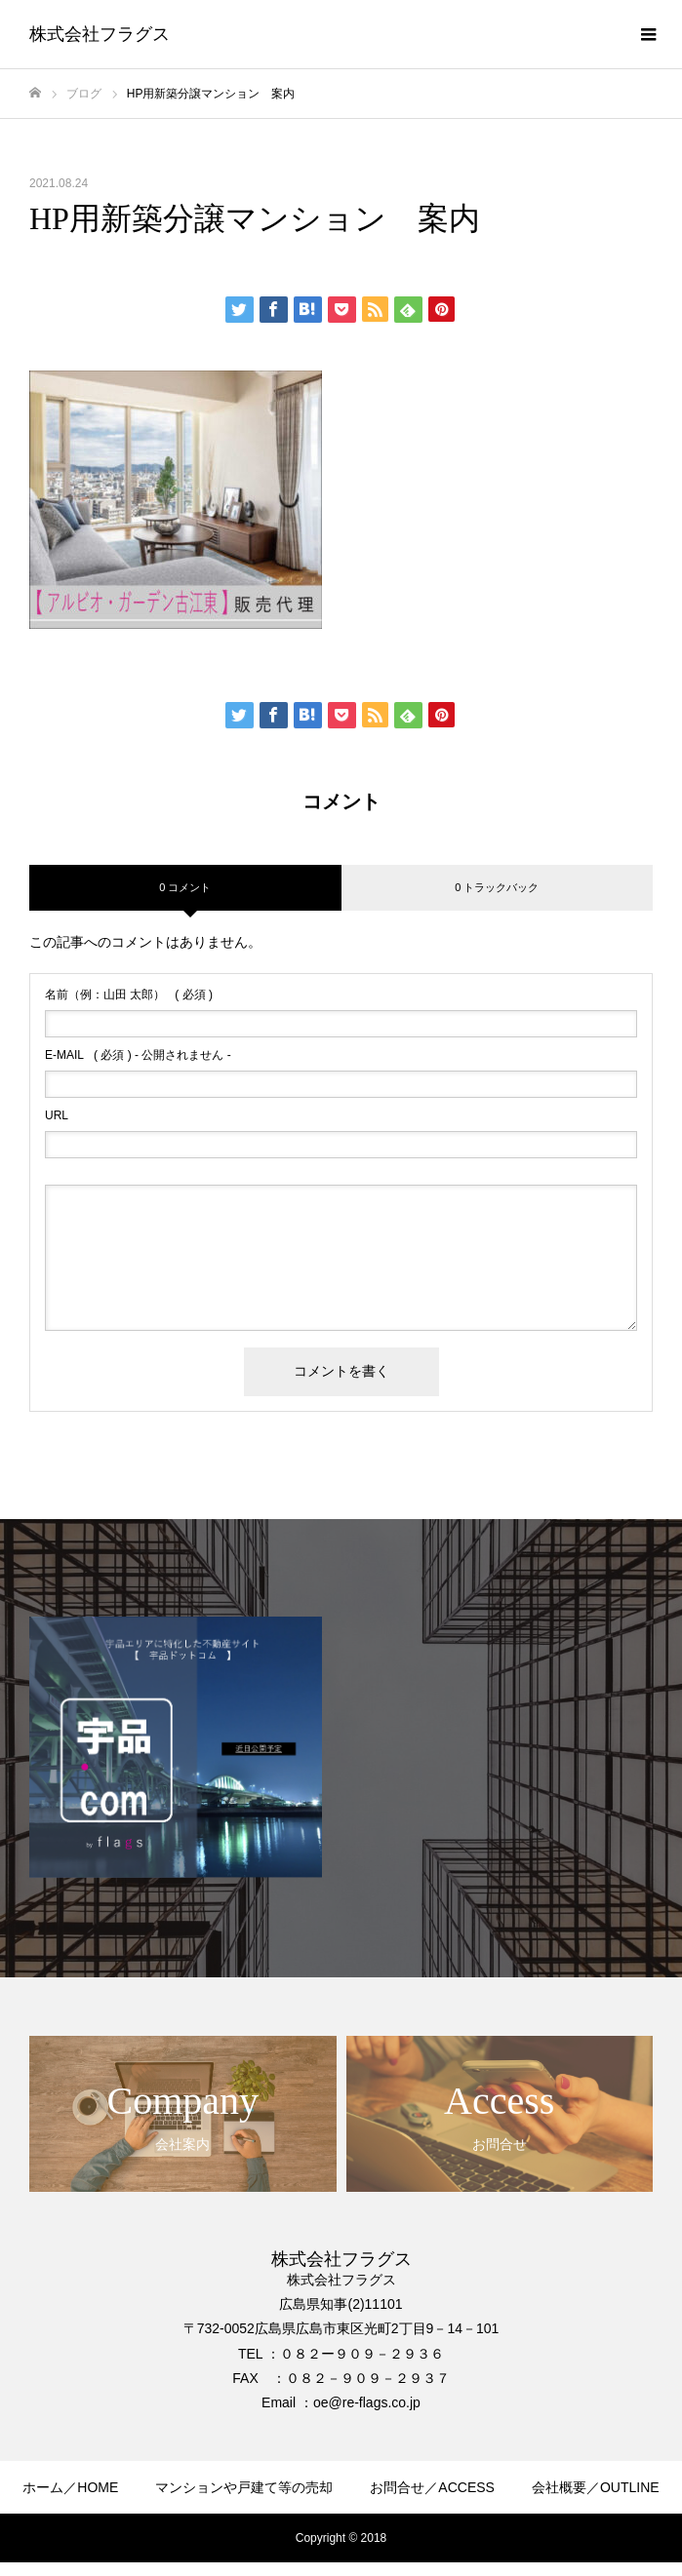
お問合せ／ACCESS (432, 2487)
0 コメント (185, 887)
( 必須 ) (129, 994)
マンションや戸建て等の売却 (244, 2487)
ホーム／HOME (70, 2487)
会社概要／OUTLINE (596, 2487)
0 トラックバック (497, 887)
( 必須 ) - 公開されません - (138, 1055)
